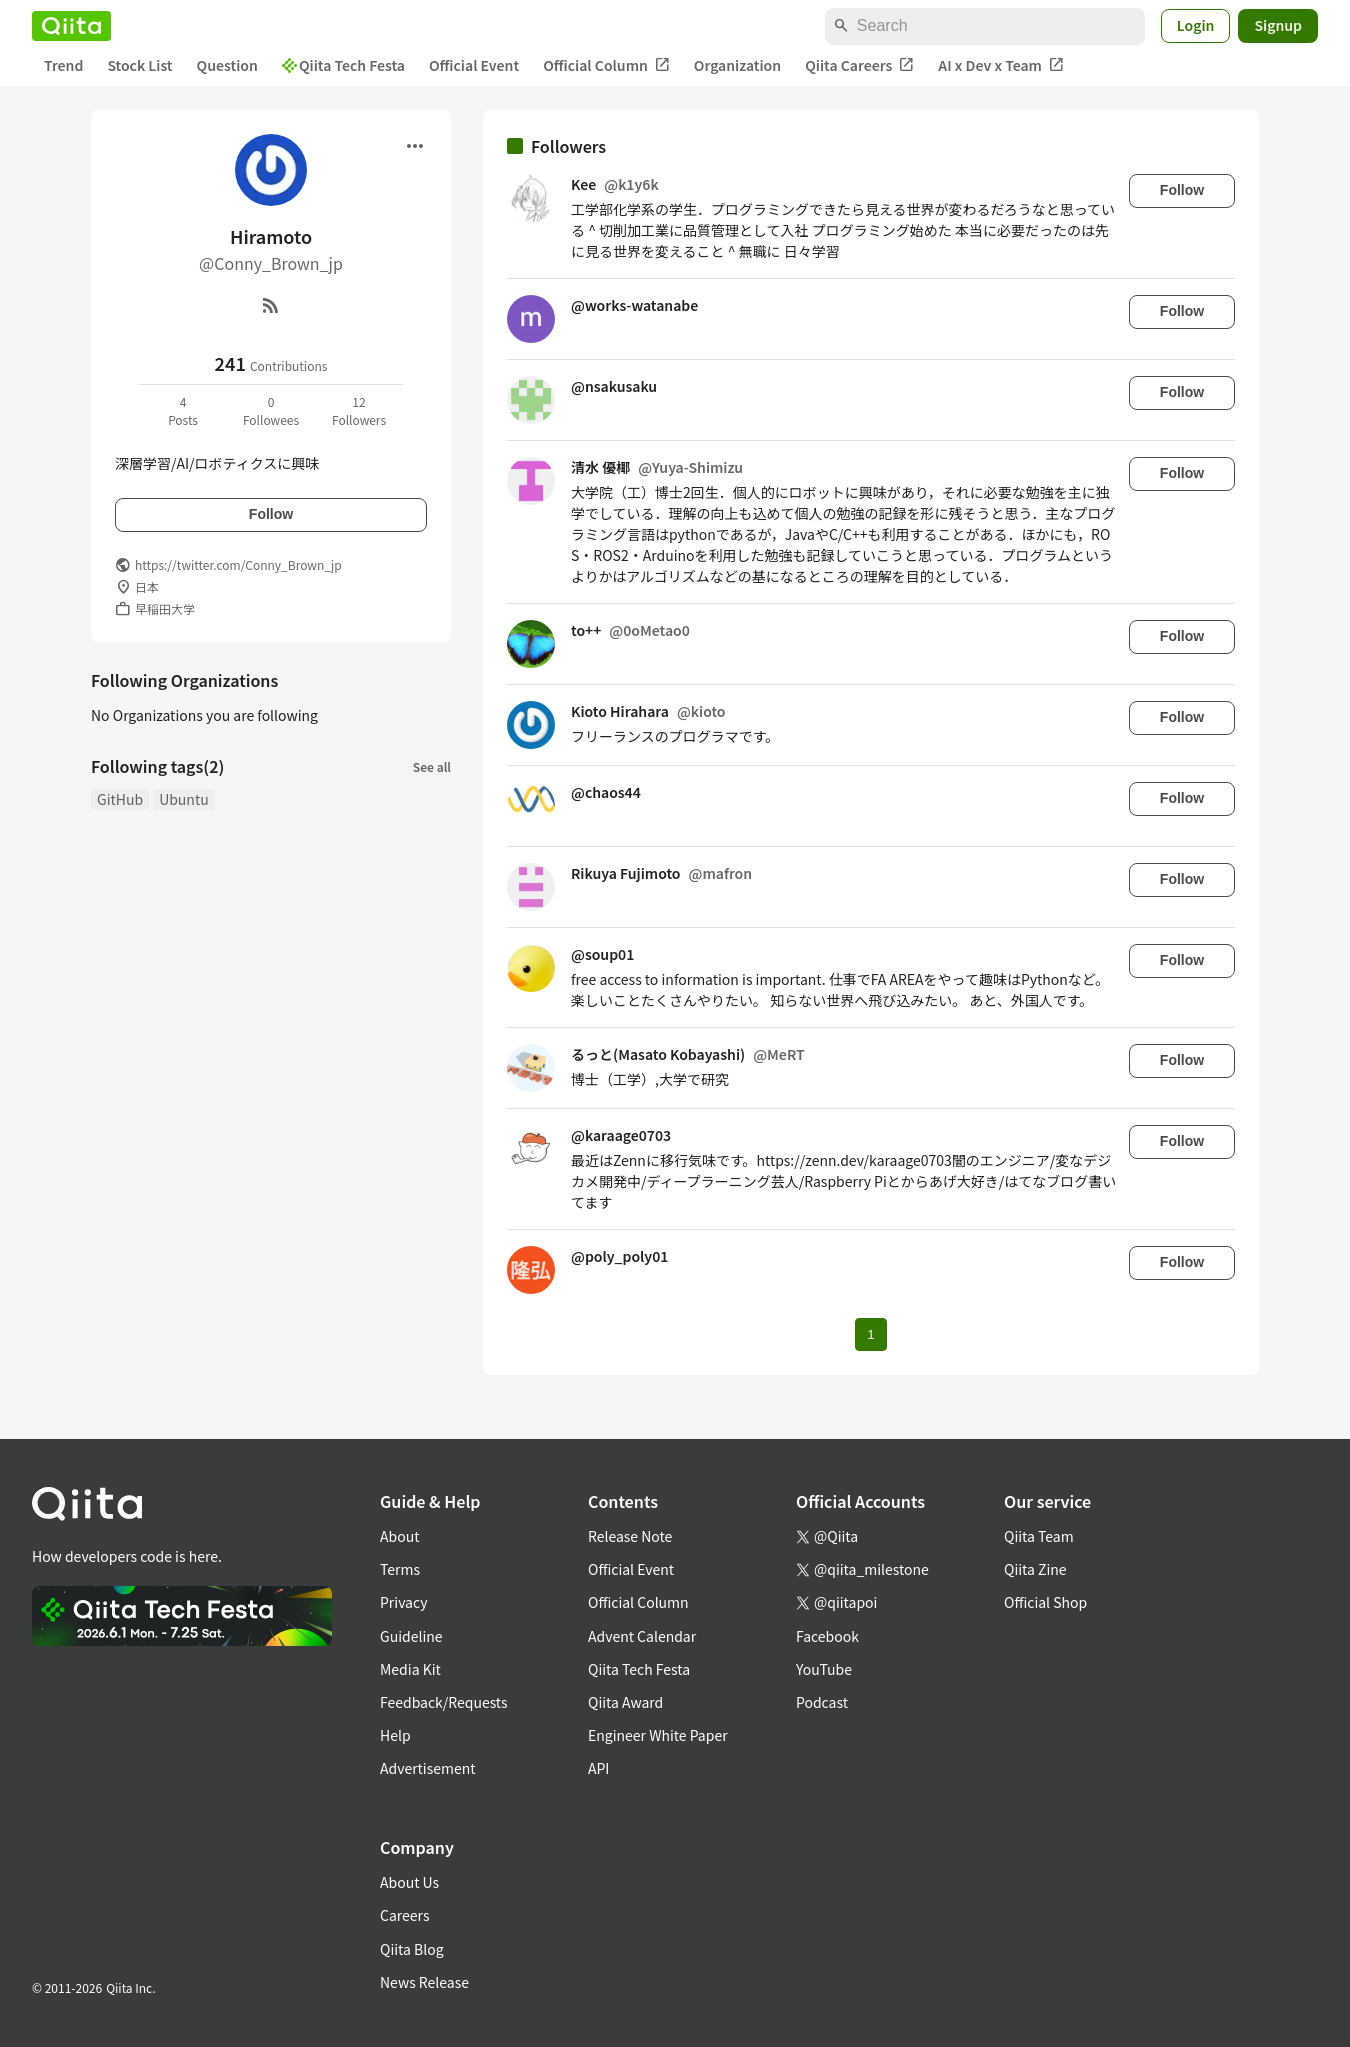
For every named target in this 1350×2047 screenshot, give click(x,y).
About (399, 1536)
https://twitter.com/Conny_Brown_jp (238, 564)
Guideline (411, 1636)
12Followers (359, 410)
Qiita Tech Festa (343, 65)
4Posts (183, 410)
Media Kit (410, 1669)
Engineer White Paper (658, 1735)
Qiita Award (625, 1702)
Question (227, 65)
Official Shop (1045, 1602)
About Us (409, 1882)
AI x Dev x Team (1001, 65)
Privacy (403, 1602)
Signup (1278, 25)
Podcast (822, 1702)
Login (1196, 25)
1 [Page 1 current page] (870, 1334)
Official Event (474, 65)
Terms (400, 1569)
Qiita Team (1039, 1536)
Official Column (606, 65)
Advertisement (428, 1768)
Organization (737, 65)
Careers (404, 1915)
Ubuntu (184, 799)
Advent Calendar (642, 1636)
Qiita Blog (412, 1949)
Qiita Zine (1035, 1569)
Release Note (630, 1536)
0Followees (271, 410)
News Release (424, 1982)
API (598, 1768)
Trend (63, 65)
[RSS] (271, 305)
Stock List (139, 65)
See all (432, 766)
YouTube (824, 1669)
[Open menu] (415, 146)
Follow (271, 514)
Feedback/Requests (444, 1702)
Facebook (827, 1636)
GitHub (120, 799)
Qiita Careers (859, 65)
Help (395, 1735)
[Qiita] (71, 26)
